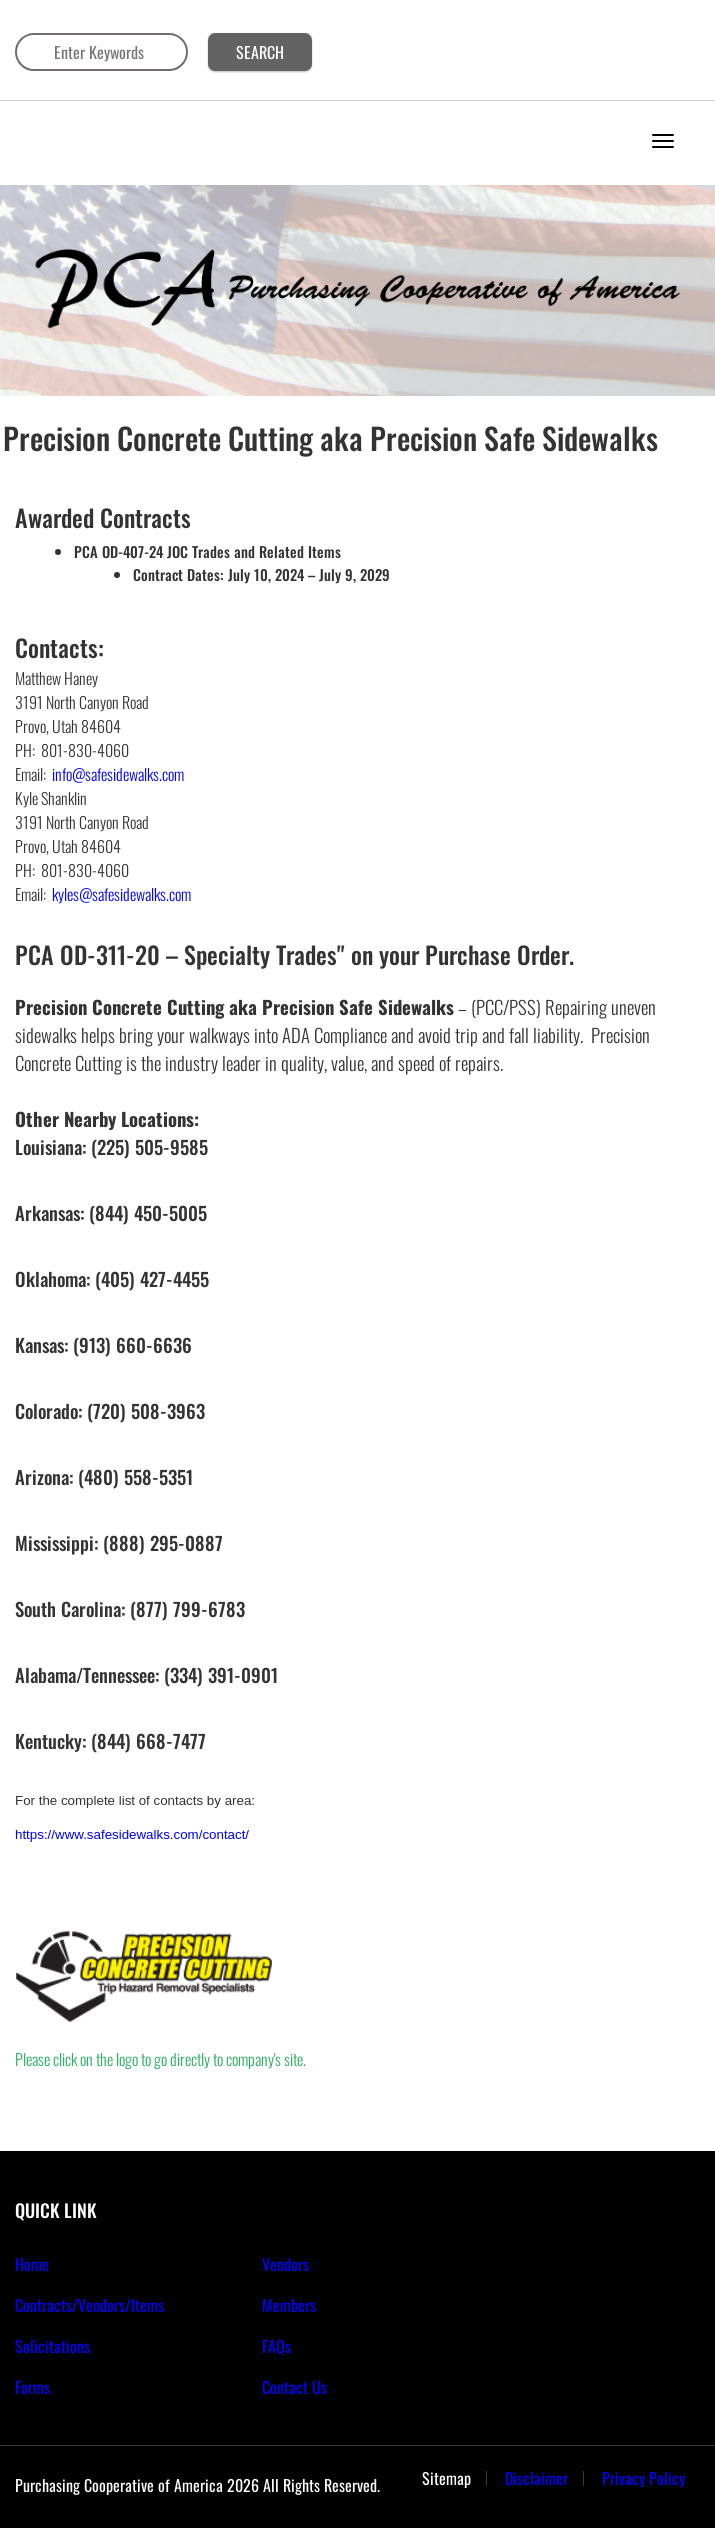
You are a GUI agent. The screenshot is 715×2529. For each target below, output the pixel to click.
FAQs (276, 2346)
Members (289, 2305)
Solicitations (52, 2346)
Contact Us (294, 2387)
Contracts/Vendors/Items (89, 2305)
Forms (32, 2387)
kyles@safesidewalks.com (121, 894)
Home (32, 2264)
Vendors (285, 2264)
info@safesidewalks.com (118, 774)
